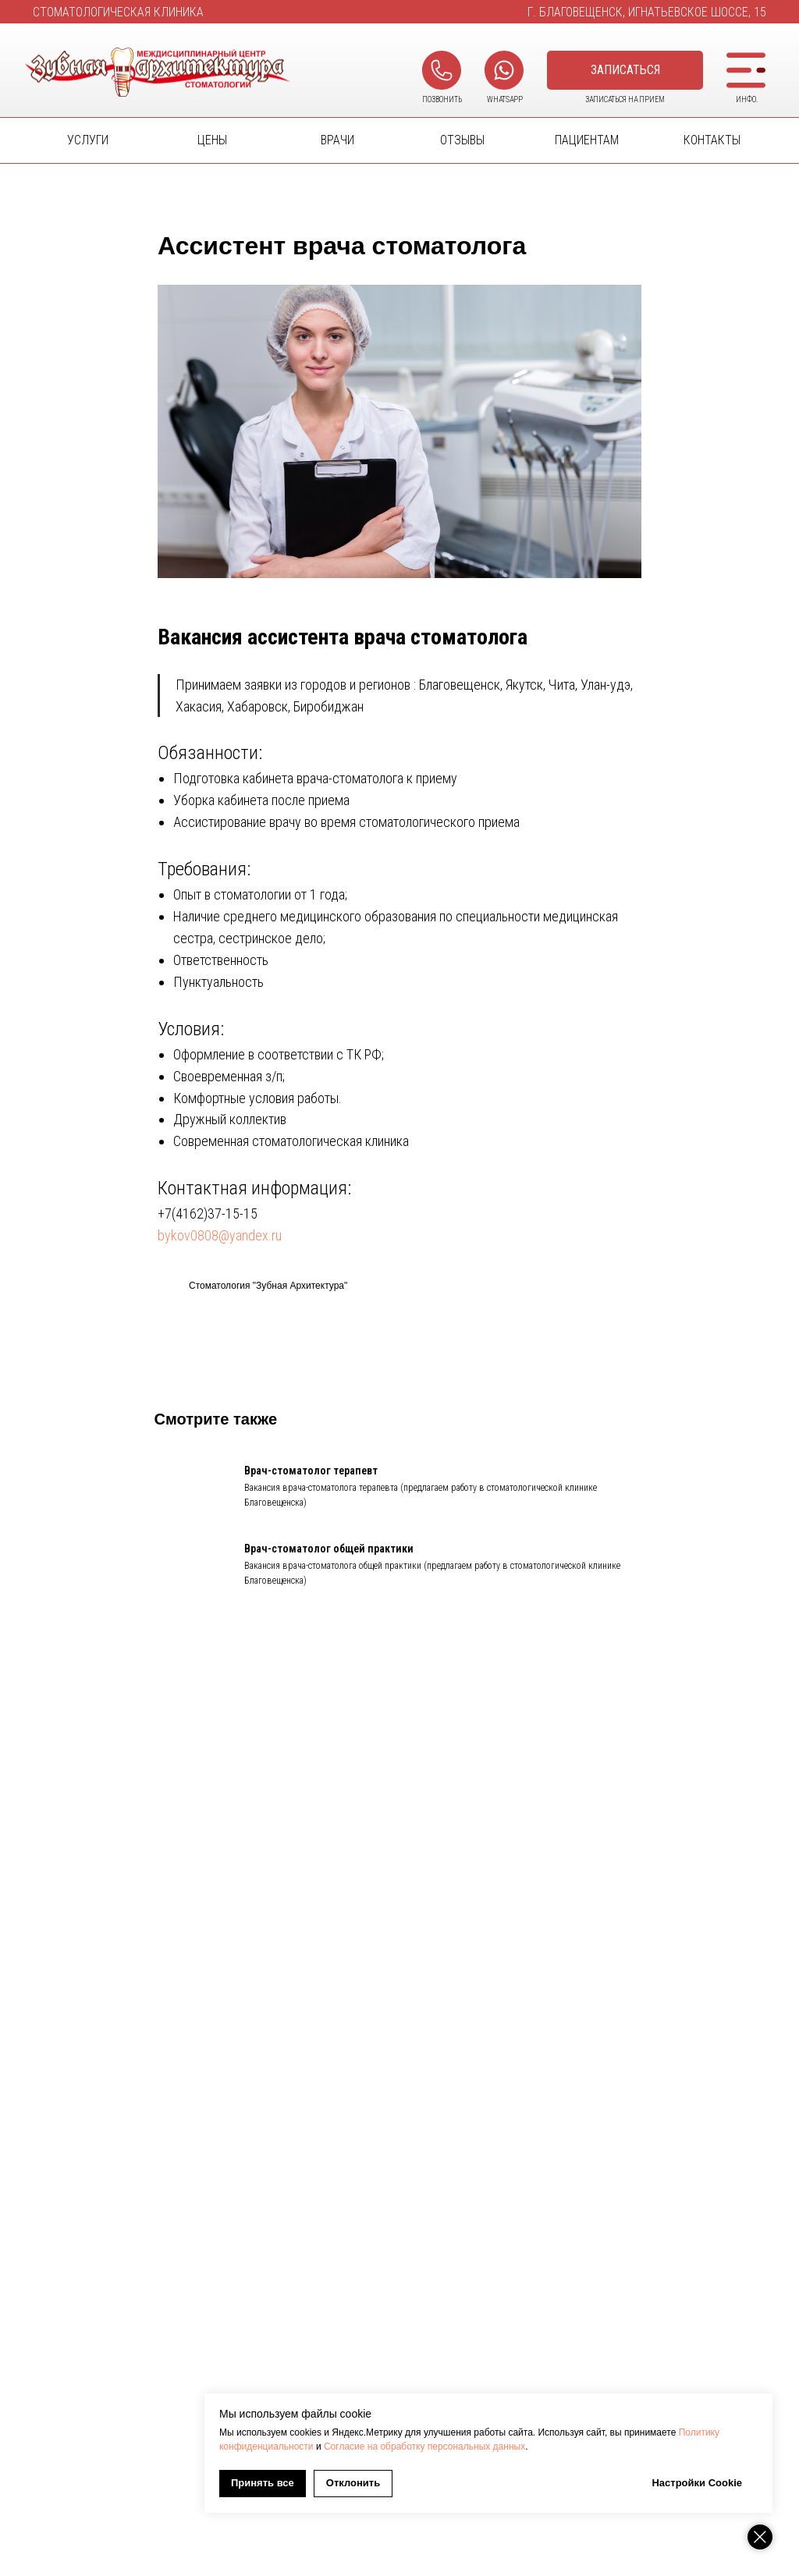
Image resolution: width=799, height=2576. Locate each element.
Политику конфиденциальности (442, 2446)
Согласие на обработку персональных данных (622, 2446)
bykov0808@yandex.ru (220, 1242)
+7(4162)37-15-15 (207, 1221)
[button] (625, 70)
